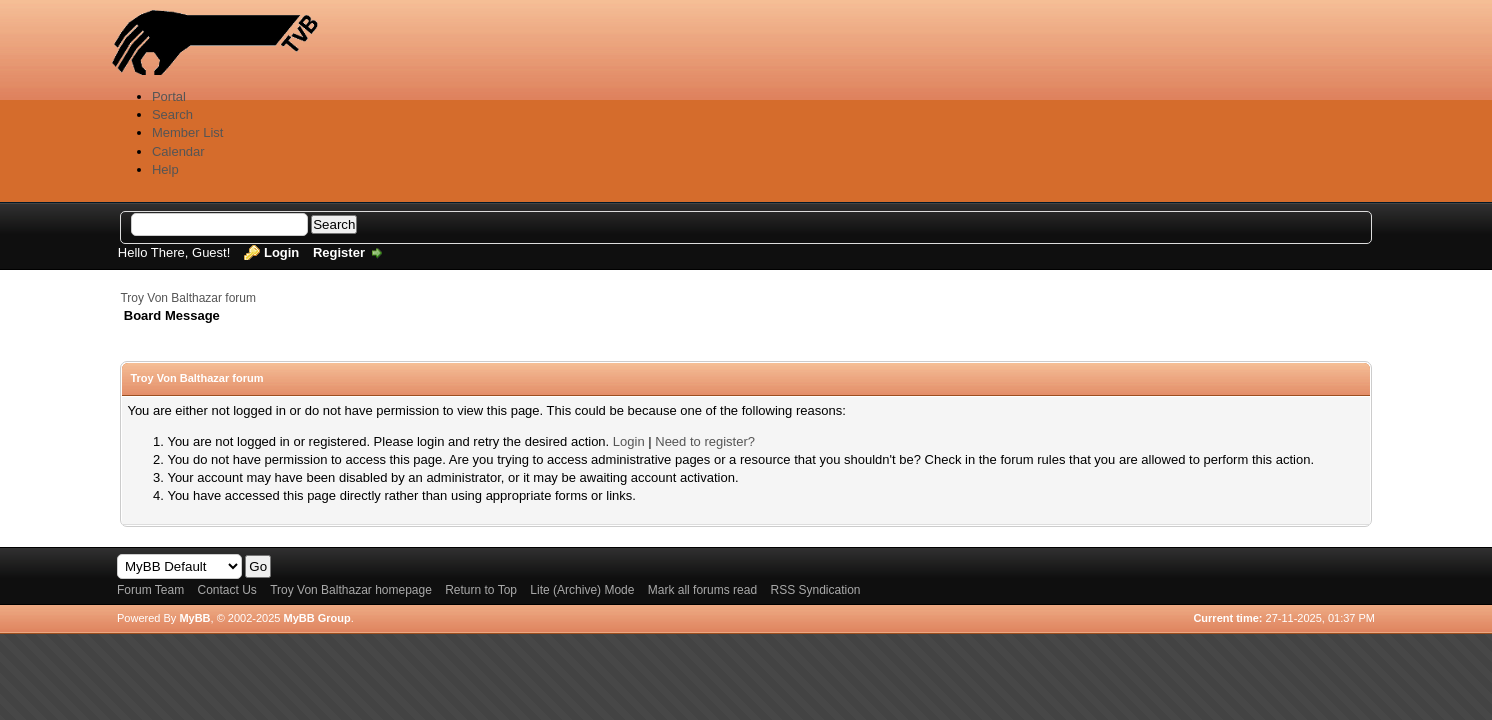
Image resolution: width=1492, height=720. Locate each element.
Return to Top (481, 590)
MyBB (194, 618)
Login (281, 252)
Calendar (178, 151)
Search (172, 114)
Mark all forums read (702, 590)
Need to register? (705, 441)
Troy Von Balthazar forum (188, 298)
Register (339, 252)
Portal (169, 96)
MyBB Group (316, 618)
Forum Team (150, 590)
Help (165, 169)
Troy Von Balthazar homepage (351, 590)
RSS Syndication (815, 590)
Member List (188, 132)
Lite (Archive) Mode (582, 590)
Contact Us (226, 590)
